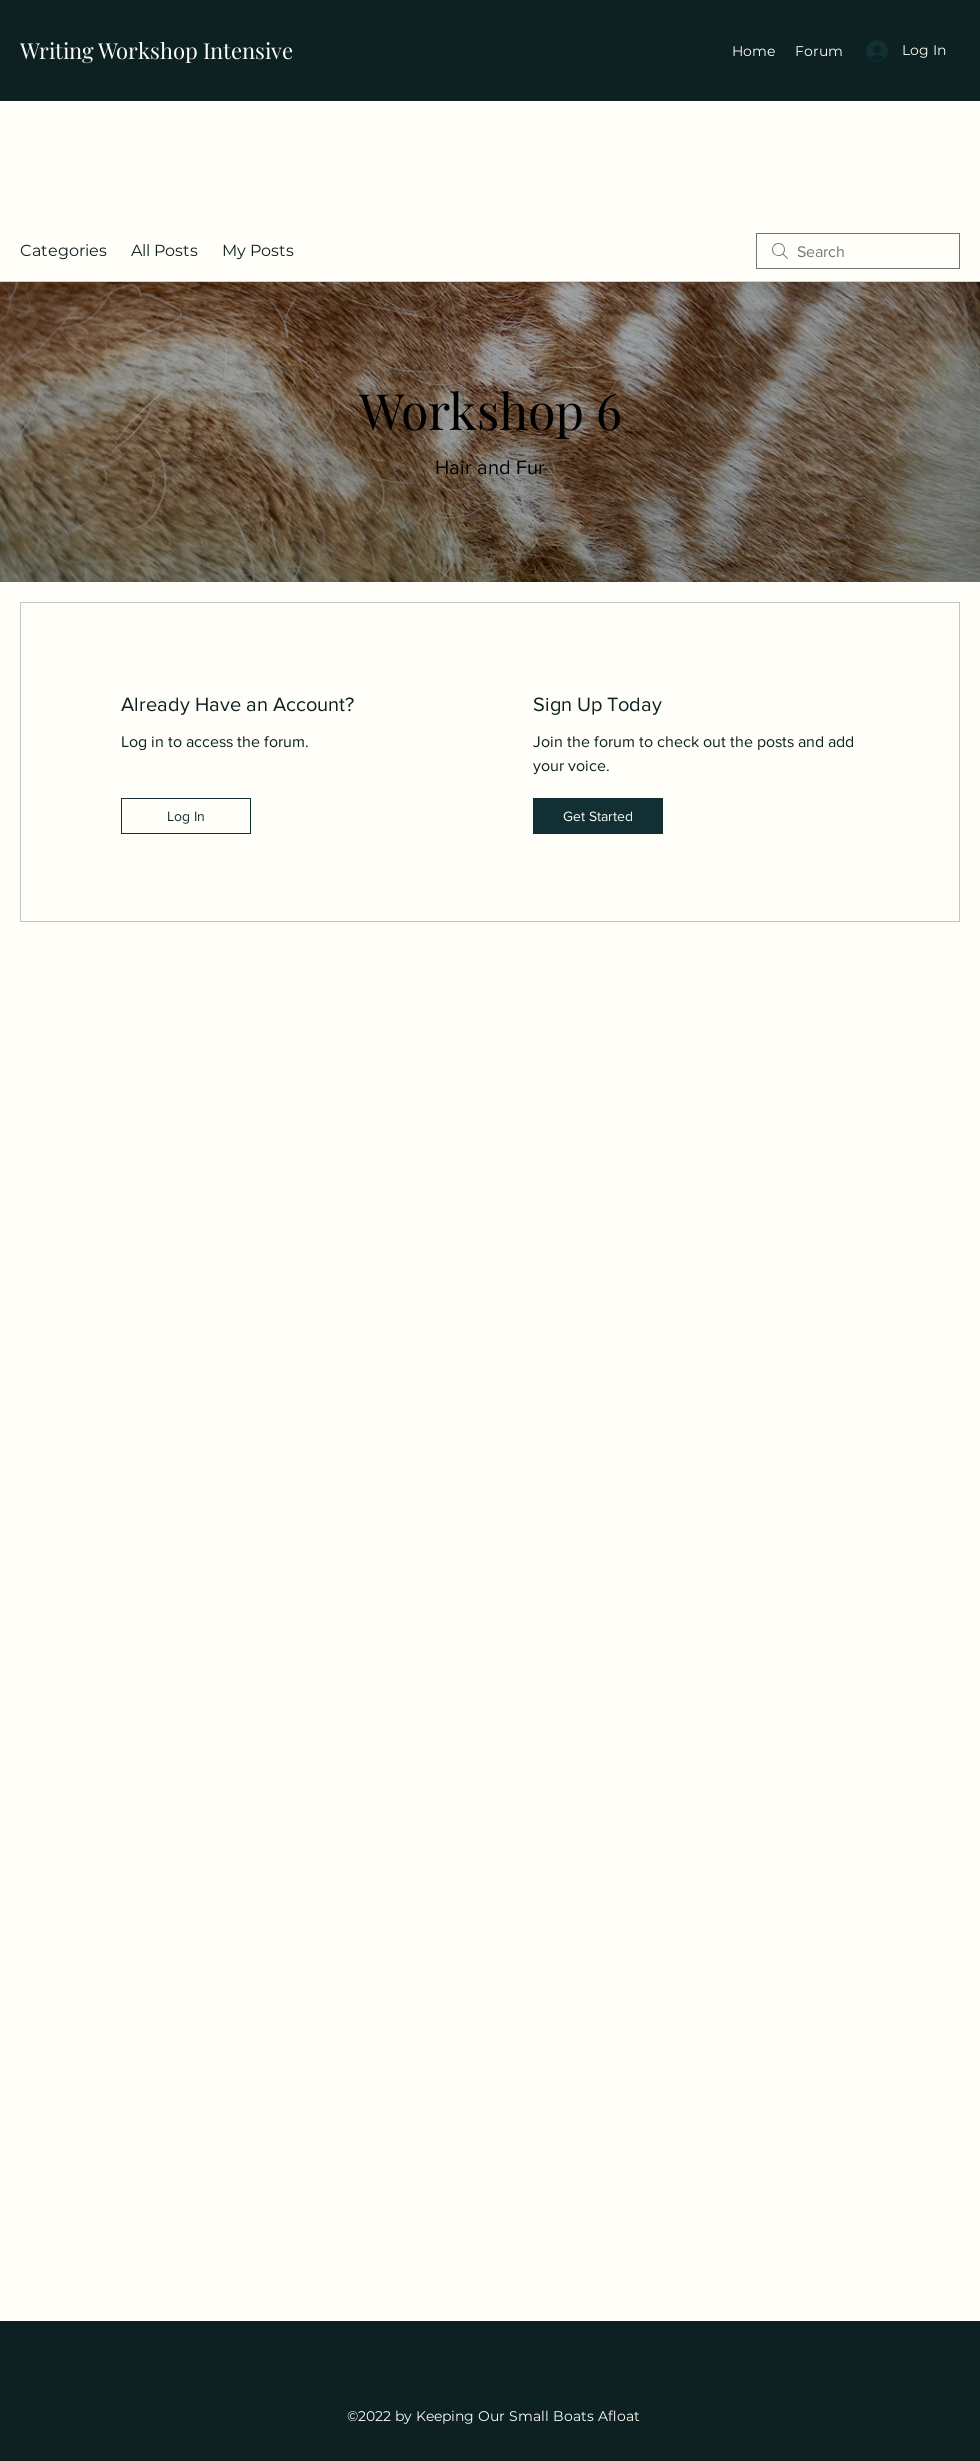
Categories (63, 250)
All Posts (164, 250)
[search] (858, 251)
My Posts (258, 250)
